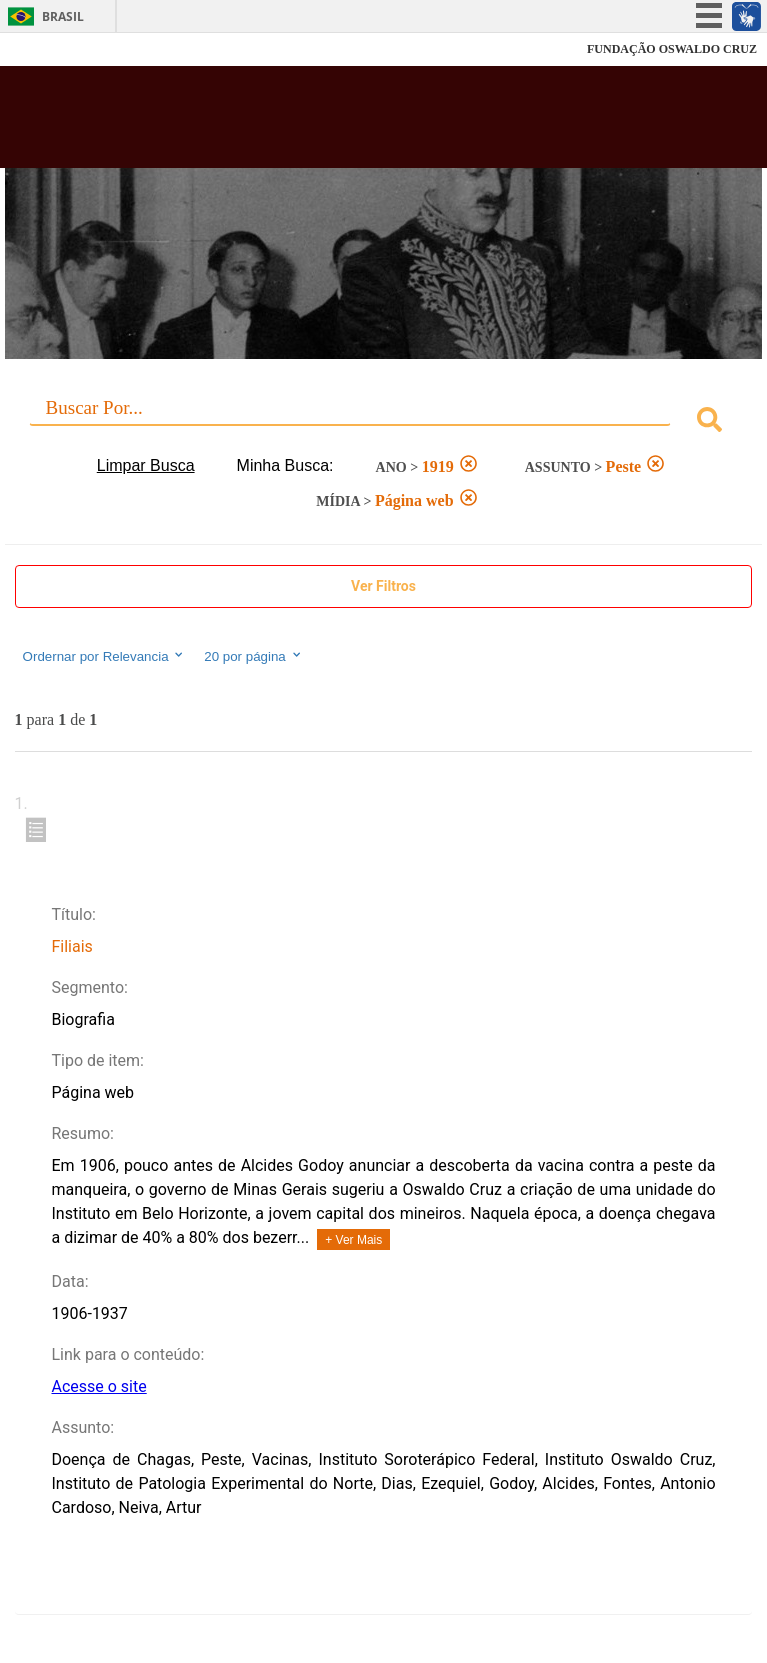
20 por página (253, 656)
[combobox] (384, 422)
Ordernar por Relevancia (104, 656)
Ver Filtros (383, 586)
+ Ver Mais (353, 1240)
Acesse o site (98, 1386)
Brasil (63, 16)
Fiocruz (59, 49)
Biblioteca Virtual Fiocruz (316, 123)
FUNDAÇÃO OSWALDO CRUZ (672, 49)
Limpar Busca (146, 465)
